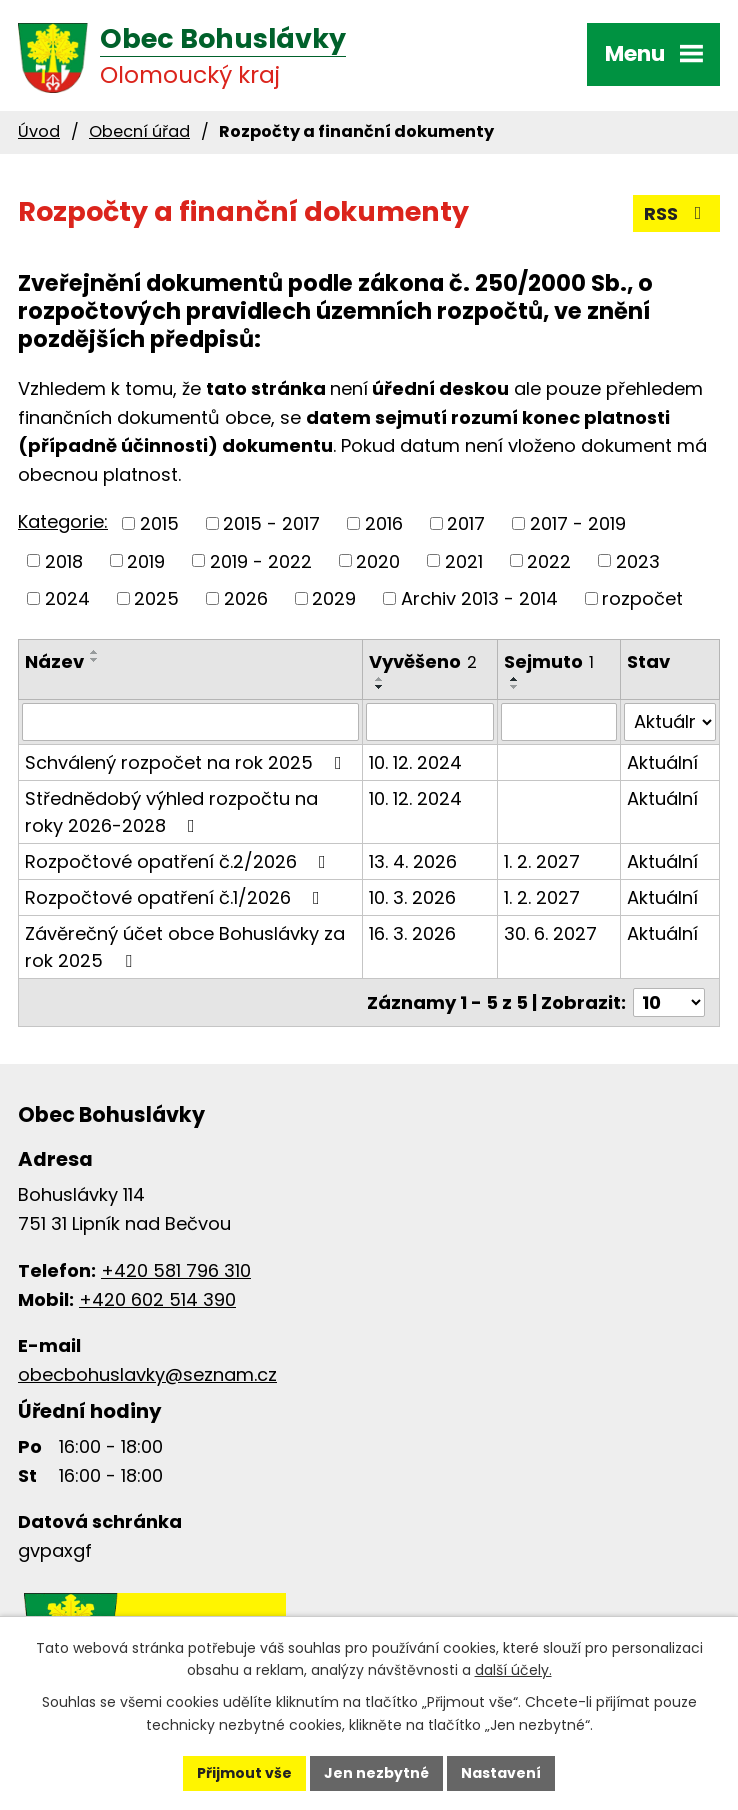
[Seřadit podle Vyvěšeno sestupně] (380, 687)
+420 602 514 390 (157, 1299)
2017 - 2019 (578, 523)
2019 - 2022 (261, 560)
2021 (464, 560)
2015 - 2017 (271, 523)
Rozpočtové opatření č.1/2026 (176, 897)
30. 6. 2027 (550, 933)
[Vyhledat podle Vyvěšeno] (430, 722)
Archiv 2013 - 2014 (479, 598)
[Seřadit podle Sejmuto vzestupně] (515, 679)
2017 (466, 523)
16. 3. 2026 (412, 933)
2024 (67, 598)
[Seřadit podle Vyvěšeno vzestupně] (380, 679)
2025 (156, 598)
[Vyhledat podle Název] (190, 722)
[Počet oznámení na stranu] (669, 1002)
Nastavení (501, 1773)
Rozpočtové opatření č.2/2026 (179, 861)
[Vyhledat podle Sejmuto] (559, 722)
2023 (638, 560)
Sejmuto (549, 661)
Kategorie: (63, 521)
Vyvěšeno (423, 661)
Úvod (39, 131)
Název (54, 661)
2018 (64, 560)
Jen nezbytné (376, 1773)
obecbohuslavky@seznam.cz (147, 1374)
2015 (159, 523)
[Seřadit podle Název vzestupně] (95, 652)
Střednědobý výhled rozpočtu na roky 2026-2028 (171, 812)
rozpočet (642, 598)
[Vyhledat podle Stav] (670, 722)
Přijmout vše (244, 1773)
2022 (549, 560)
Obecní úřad (139, 131)
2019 (146, 560)
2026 (246, 598)
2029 (334, 598)
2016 (384, 523)
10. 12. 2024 (415, 762)
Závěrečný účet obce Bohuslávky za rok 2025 (185, 947)
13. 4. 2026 (413, 861)
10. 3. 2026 (412, 897)
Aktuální (662, 762)
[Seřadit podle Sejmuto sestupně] (515, 687)
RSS (677, 213)
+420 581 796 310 (176, 1270)
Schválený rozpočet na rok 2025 (187, 762)
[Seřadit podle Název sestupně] (95, 660)
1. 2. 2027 (542, 861)
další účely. (513, 1671)
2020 (378, 560)
